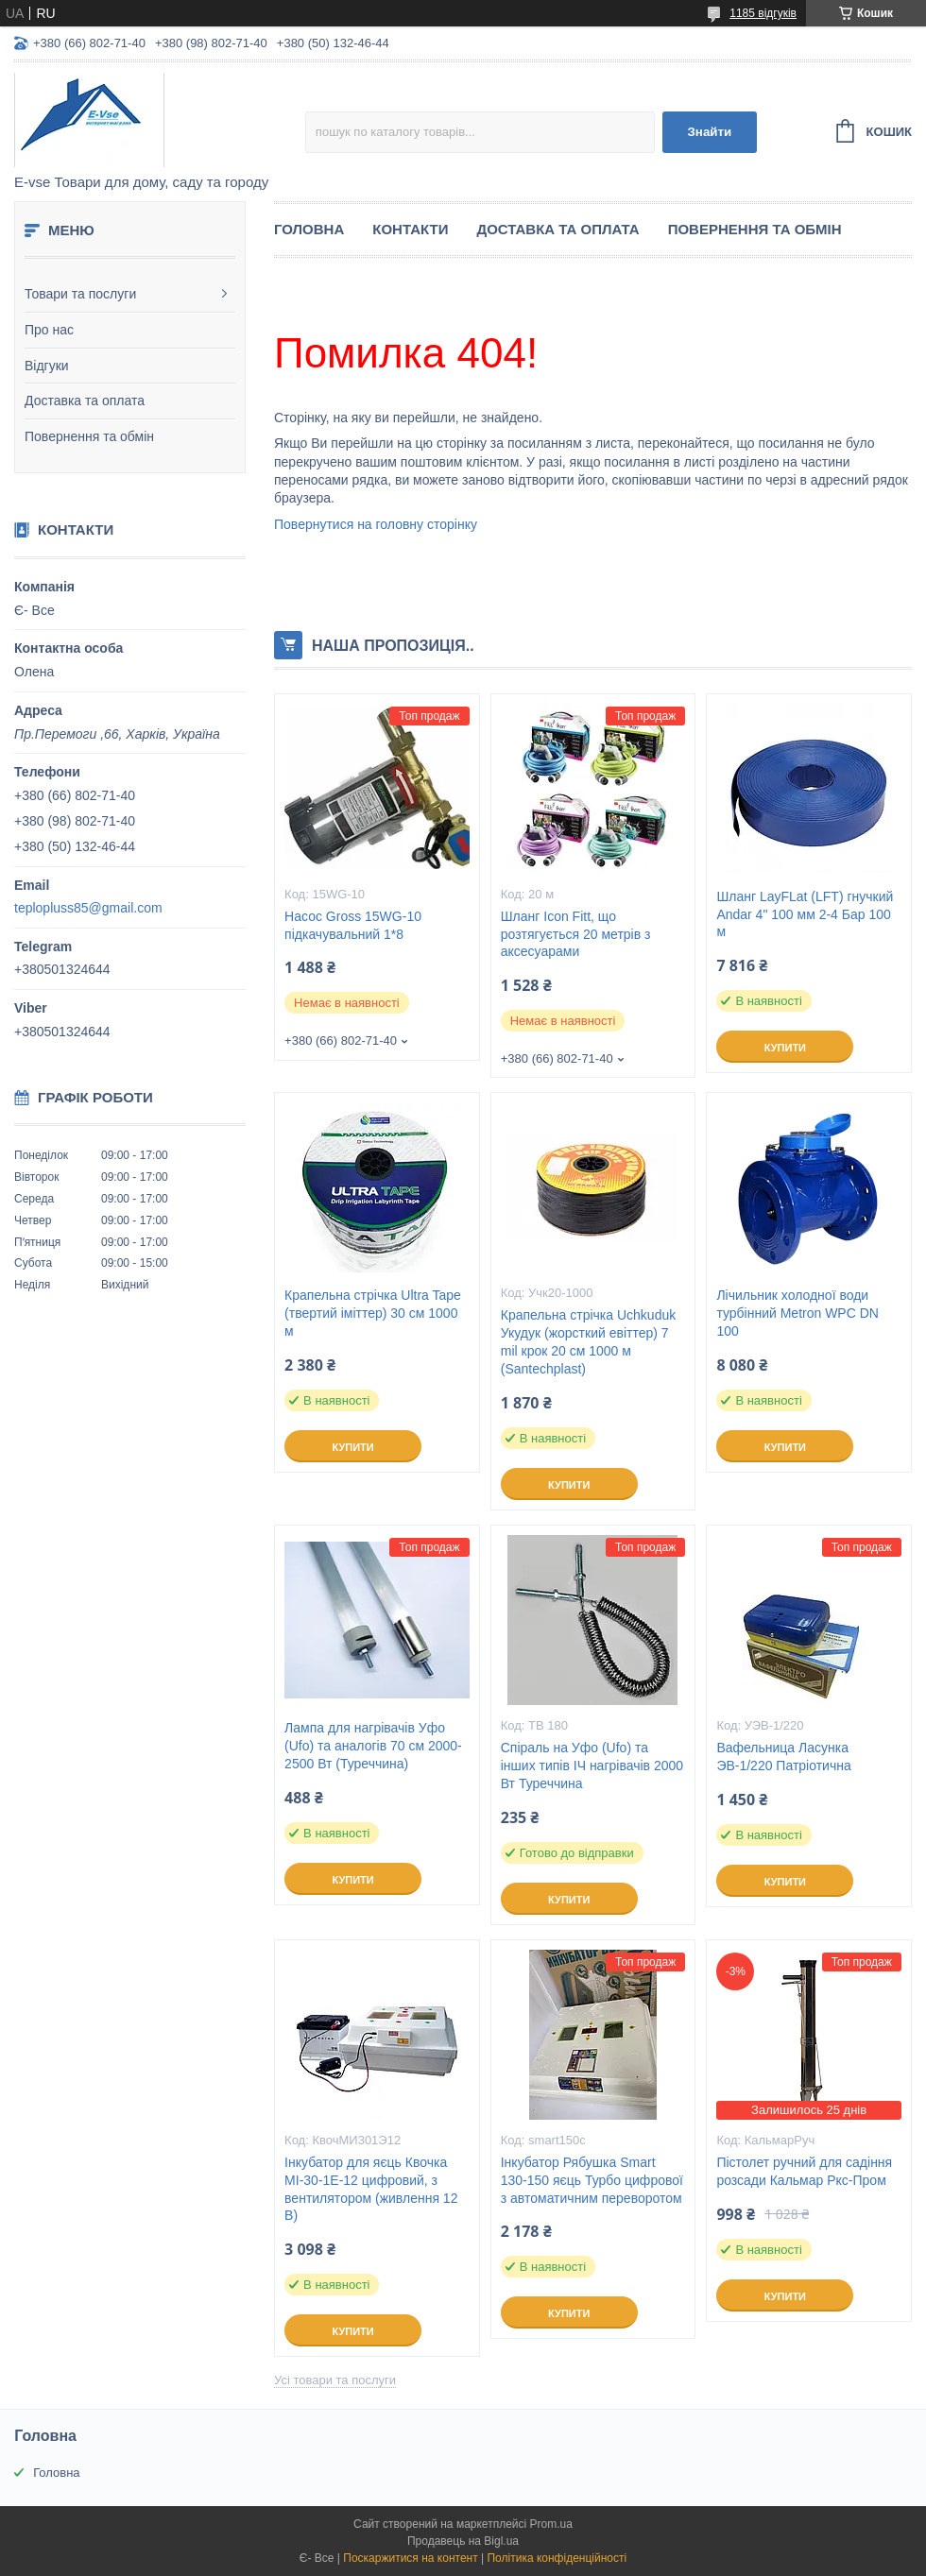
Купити (785, 1047)
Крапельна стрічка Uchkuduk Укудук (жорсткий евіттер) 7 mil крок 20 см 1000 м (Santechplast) (588, 1341)
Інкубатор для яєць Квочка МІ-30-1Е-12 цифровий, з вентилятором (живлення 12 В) (370, 2189)
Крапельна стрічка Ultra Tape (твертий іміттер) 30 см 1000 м (372, 1313)
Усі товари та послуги (335, 2380)
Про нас (49, 329)
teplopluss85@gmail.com (88, 907)
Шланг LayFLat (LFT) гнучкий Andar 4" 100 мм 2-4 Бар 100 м (804, 914)
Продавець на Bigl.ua (463, 2541)
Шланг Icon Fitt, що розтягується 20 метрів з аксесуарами (576, 934)
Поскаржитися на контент (410, 2558)
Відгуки (47, 365)
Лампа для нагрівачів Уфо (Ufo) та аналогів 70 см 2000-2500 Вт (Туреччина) (373, 1745)
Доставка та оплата (85, 400)
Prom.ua (551, 2524)
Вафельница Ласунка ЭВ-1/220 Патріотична (783, 1756)
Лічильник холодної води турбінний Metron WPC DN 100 (797, 1313)
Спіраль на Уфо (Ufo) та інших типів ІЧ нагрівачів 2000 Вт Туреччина (592, 1765)
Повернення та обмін (89, 436)
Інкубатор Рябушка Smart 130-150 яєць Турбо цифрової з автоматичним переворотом (592, 2180)
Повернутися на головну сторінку (375, 524)
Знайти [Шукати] (709, 132)
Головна (309, 229)
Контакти (410, 229)
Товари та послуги (80, 293)
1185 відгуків (763, 13)
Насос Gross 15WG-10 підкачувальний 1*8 (352, 925)
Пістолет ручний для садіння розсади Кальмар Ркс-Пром (804, 2171)
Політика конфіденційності (556, 2558)
